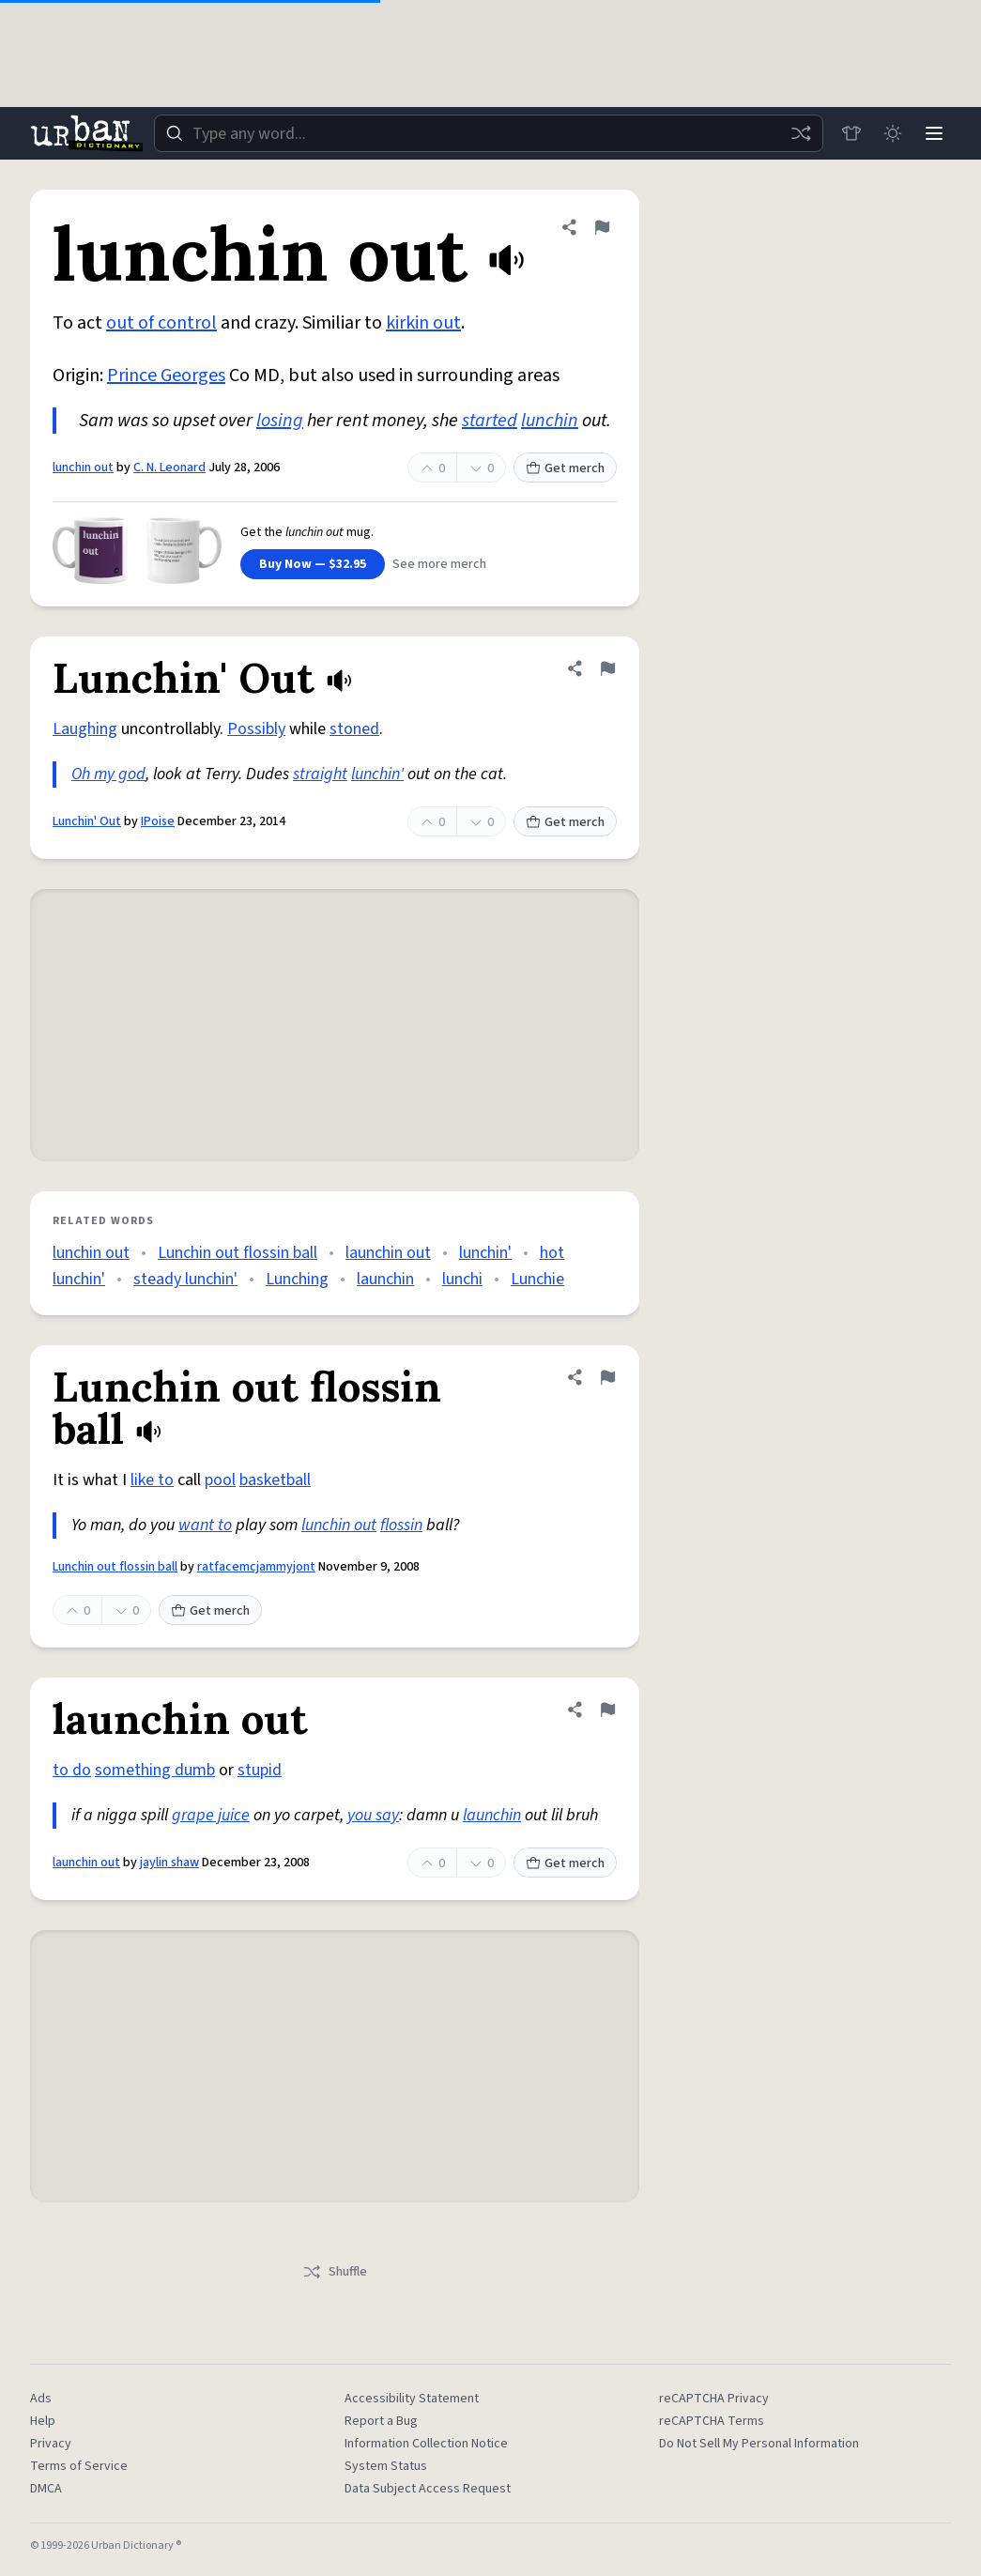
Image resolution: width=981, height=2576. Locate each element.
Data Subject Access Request (428, 2488)
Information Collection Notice (426, 2443)
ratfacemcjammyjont (256, 1566)
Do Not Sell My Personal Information (759, 2443)
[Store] (851, 133)
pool (220, 1480)
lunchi (462, 1279)
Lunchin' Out (87, 821)
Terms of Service (79, 2466)
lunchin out (83, 467)
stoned (354, 729)
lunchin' (377, 774)
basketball (275, 1480)
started (489, 420)
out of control (161, 323)
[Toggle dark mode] (893, 133)
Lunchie (537, 1279)
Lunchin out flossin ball (237, 1253)
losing (279, 420)
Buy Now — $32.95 (312, 564)
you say (373, 1815)
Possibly (256, 729)
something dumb (155, 1770)
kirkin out (423, 323)
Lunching (297, 1279)
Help (42, 2421)
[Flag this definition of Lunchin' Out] (607, 668)
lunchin (549, 420)
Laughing (85, 729)
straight (320, 774)
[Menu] (934, 133)
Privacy (50, 2443)
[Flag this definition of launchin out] (607, 1709)
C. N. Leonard (169, 467)
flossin (401, 1525)
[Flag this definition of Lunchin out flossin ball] (607, 1377)
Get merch (565, 468)
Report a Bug (381, 2421)
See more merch (439, 564)
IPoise (158, 821)
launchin (385, 1279)
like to (152, 1480)
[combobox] (488, 133)
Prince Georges (166, 375)
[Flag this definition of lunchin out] (602, 227)
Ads (41, 2398)
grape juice (211, 1815)
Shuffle (334, 2271)
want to (205, 1525)
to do (72, 1770)
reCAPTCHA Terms (711, 2421)
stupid (260, 1770)
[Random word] (800, 133)
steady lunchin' (185, 1279)
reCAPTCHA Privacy (714, 2398)
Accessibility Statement (412, 2398)
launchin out (388, 1253)
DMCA (46, 2488)
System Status (386, 2466)
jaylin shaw (169, 1862)
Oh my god (108, 774)
